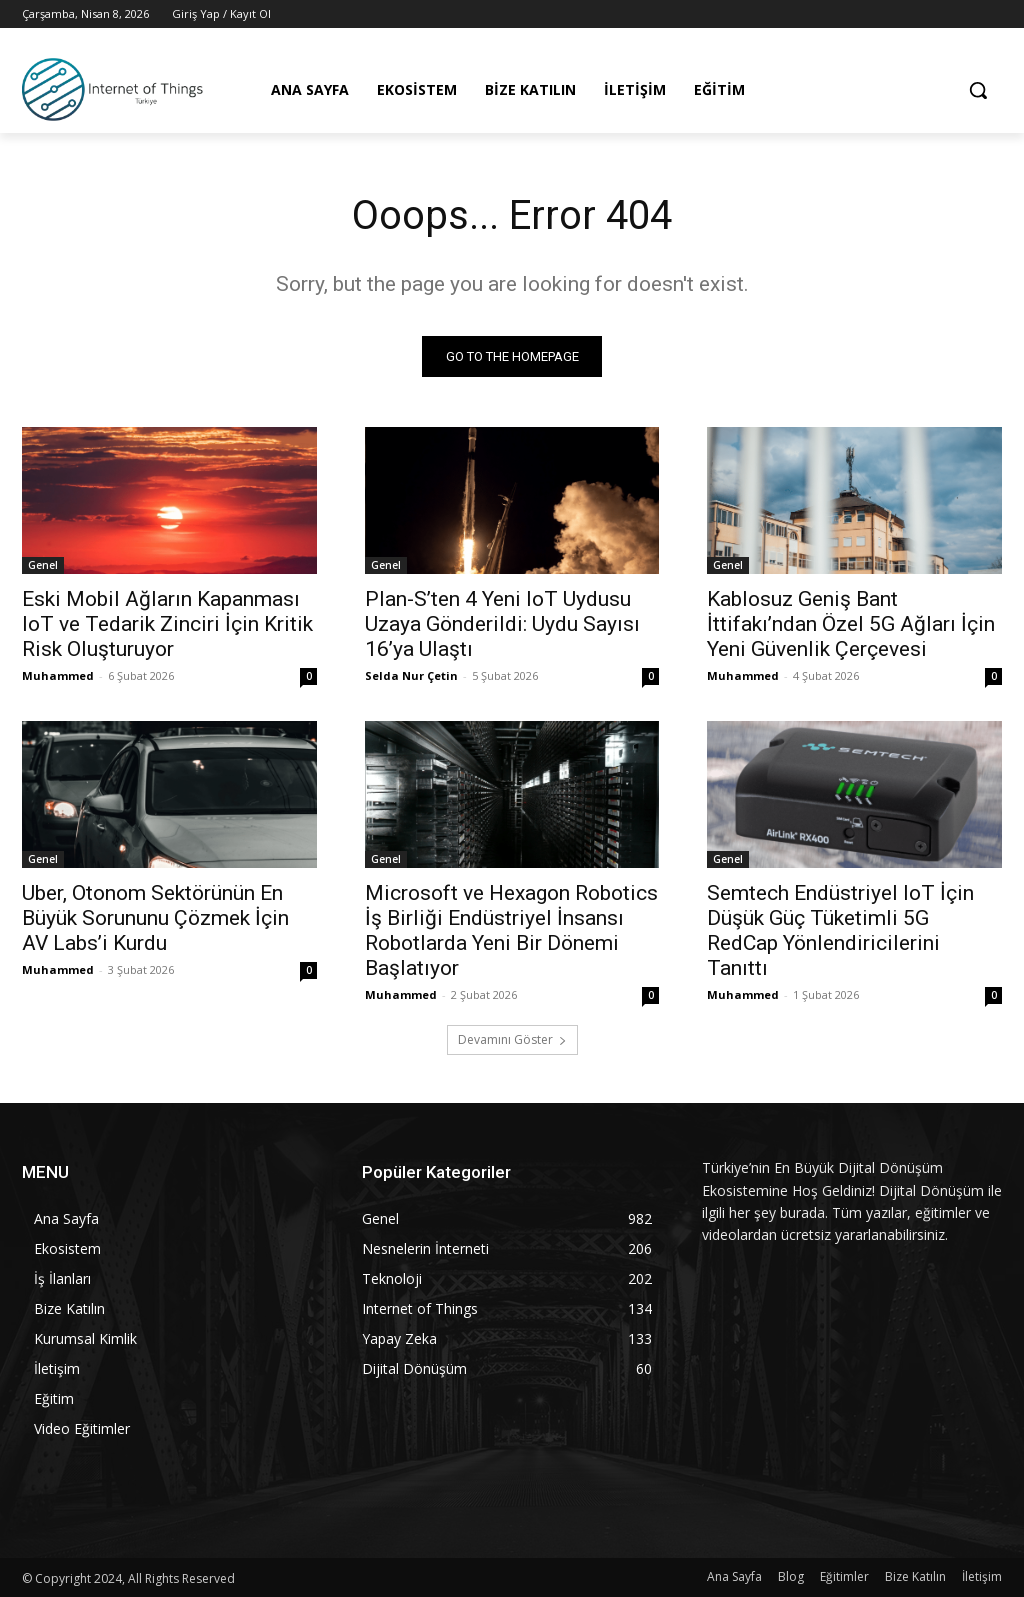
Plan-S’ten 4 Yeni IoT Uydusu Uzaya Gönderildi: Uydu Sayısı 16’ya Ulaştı (502, 625)
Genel (43, 566)
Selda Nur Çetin (411, 676)
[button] (978, 90)
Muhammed (58, 676)
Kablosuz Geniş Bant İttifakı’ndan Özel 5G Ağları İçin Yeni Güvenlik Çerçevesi (851, 625)
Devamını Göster (512, 1039)
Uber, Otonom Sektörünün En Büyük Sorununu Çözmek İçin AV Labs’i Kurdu (155, 919)
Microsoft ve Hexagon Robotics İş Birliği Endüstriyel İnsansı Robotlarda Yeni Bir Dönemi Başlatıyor (511, 931)
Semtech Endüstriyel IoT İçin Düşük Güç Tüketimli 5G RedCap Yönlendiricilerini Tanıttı (840, 931)
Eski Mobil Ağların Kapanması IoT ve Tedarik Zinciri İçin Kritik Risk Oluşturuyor (167, 625)
